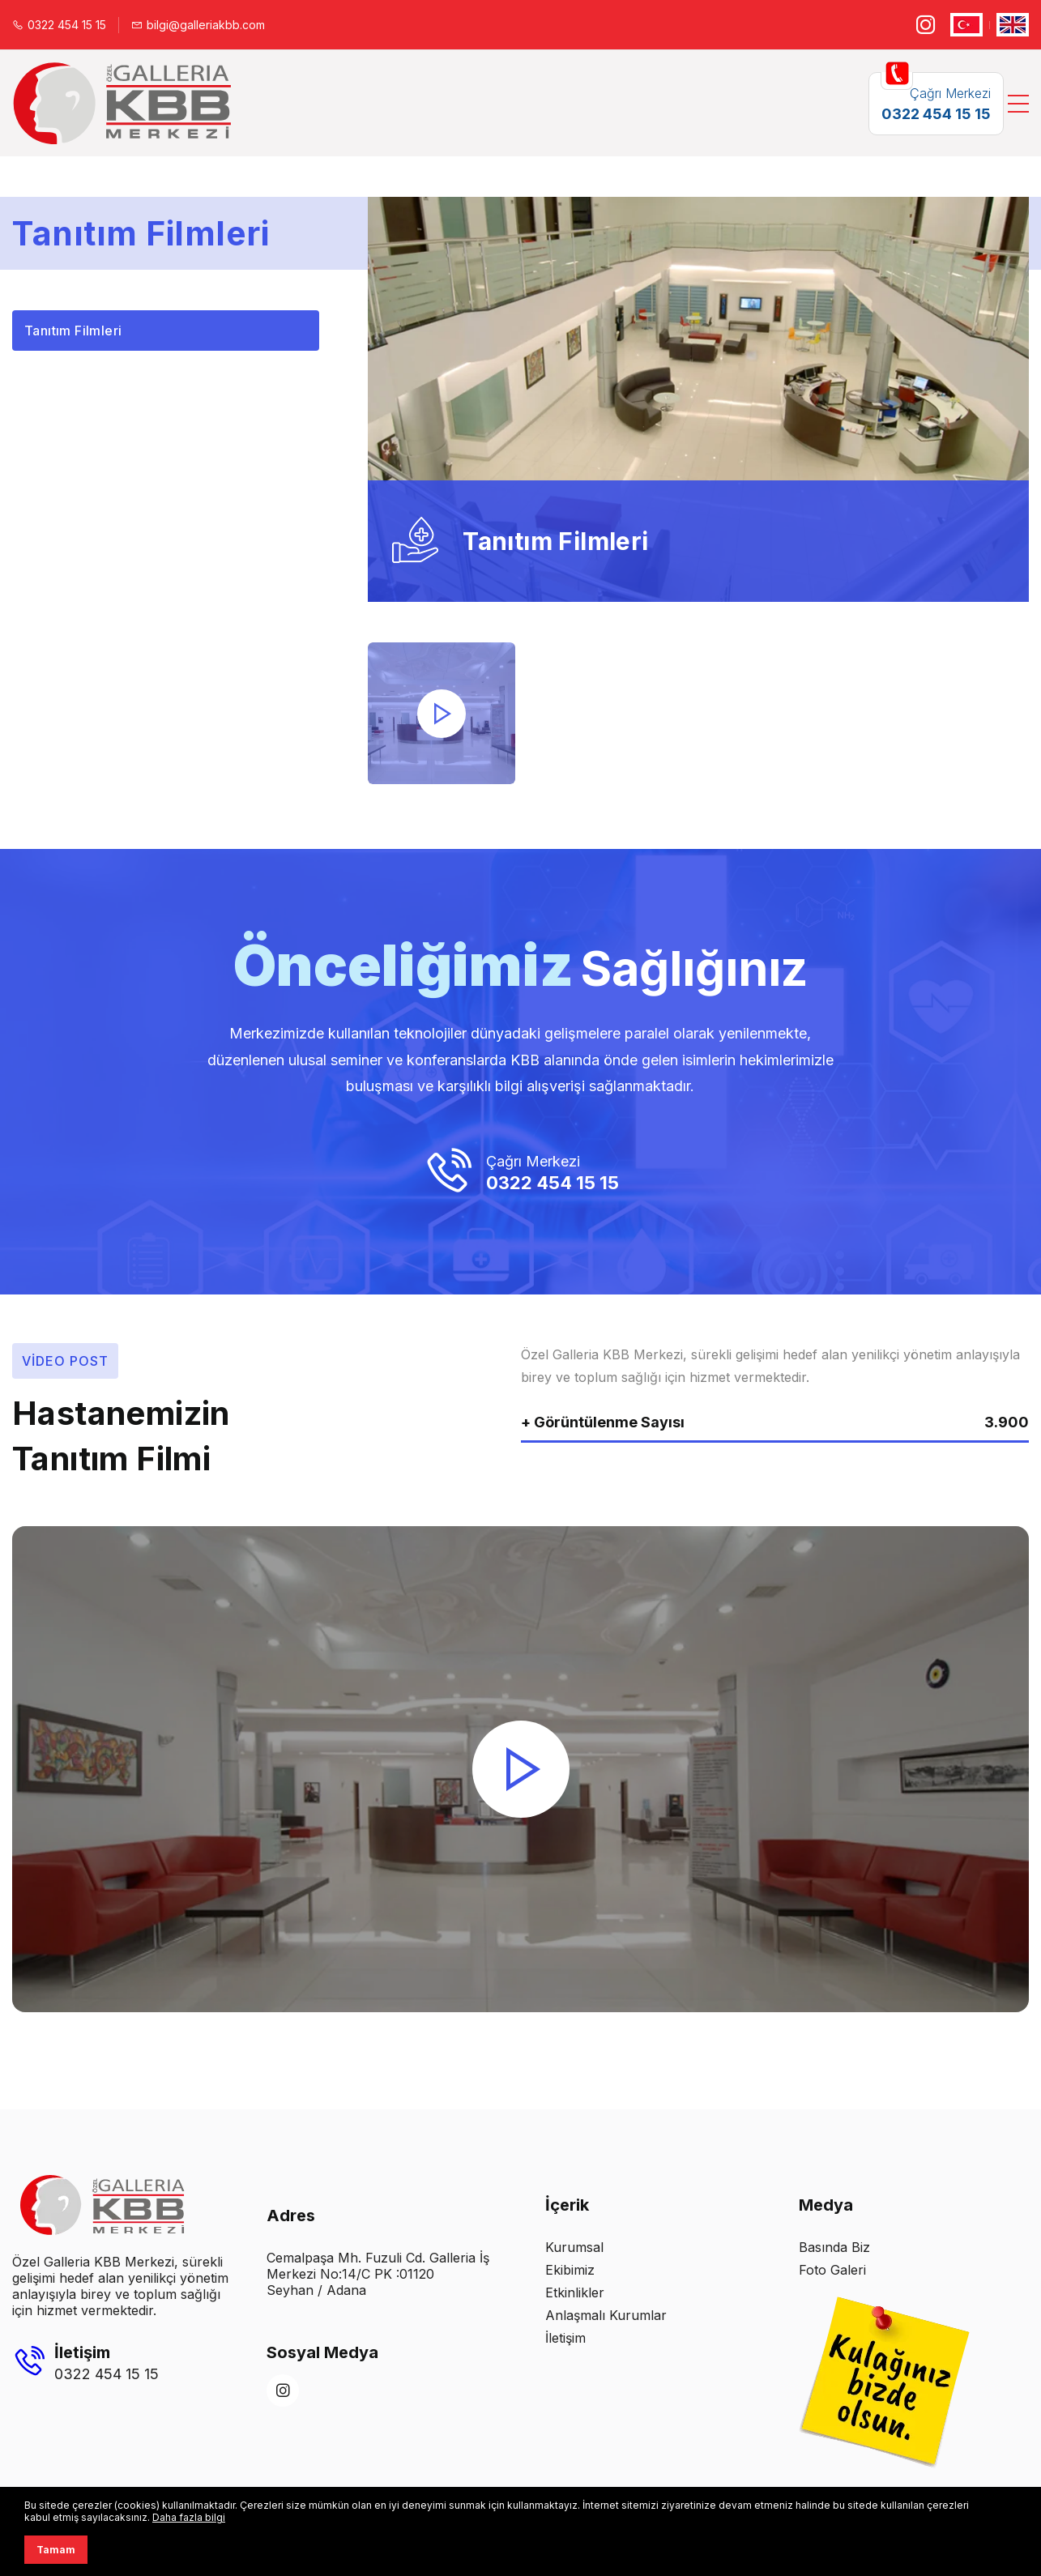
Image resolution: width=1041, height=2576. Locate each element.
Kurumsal (574, 2247)
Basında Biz (834, 2247)
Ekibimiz (570, 2270)
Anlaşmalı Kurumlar (606, 2315)
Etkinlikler (574, 2292)
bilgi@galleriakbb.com (198, 25)
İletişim (565, 2338)
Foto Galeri (832, 2270)
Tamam (55, 2550)
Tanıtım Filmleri (73, 330)
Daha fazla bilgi (188, 2517)
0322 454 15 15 (59, 25)
